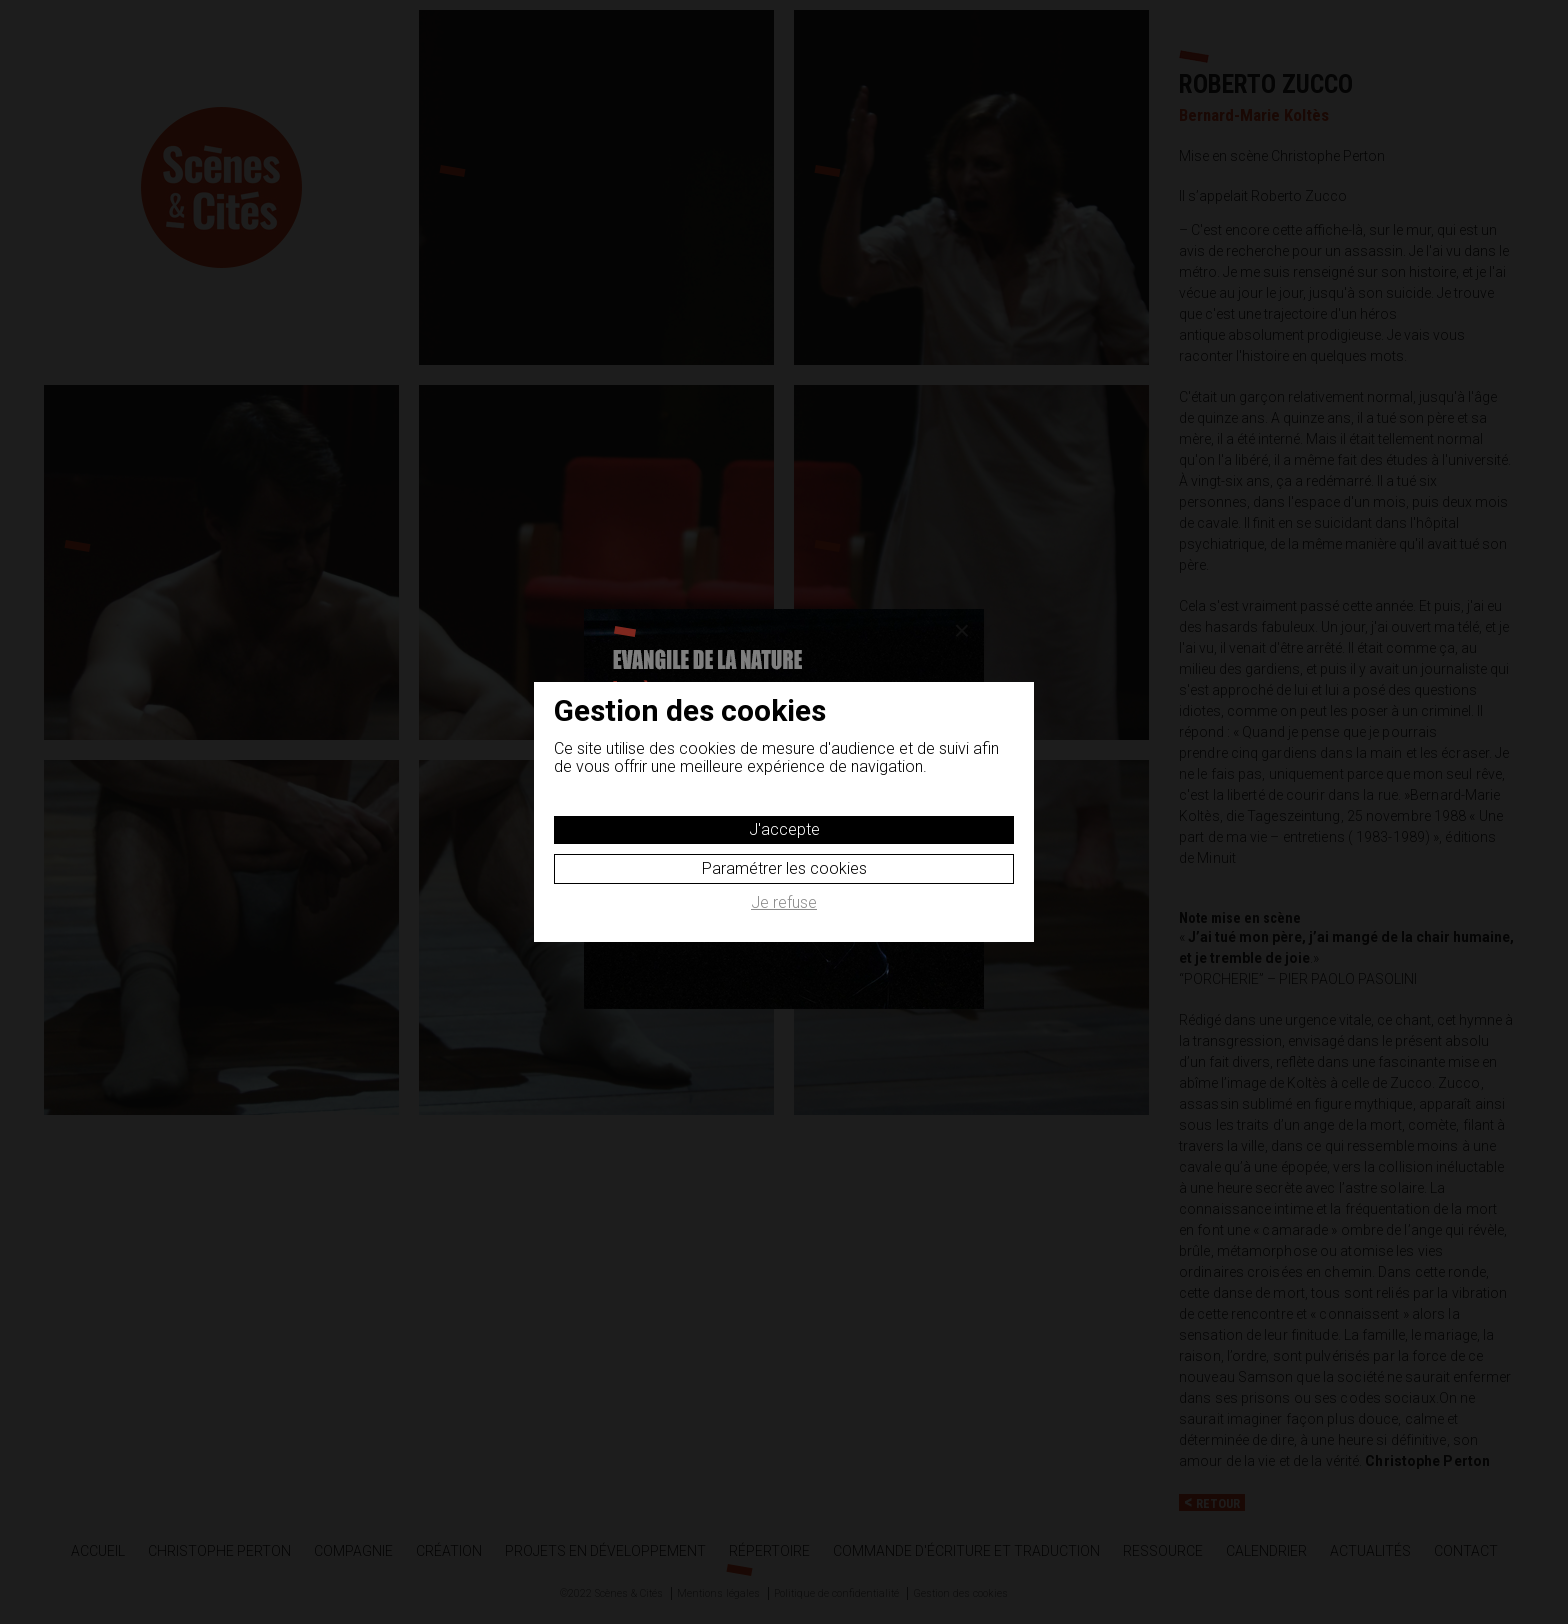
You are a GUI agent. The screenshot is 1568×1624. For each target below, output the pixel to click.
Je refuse (784, 903)
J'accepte (784, 829)
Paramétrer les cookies (784, 868)
